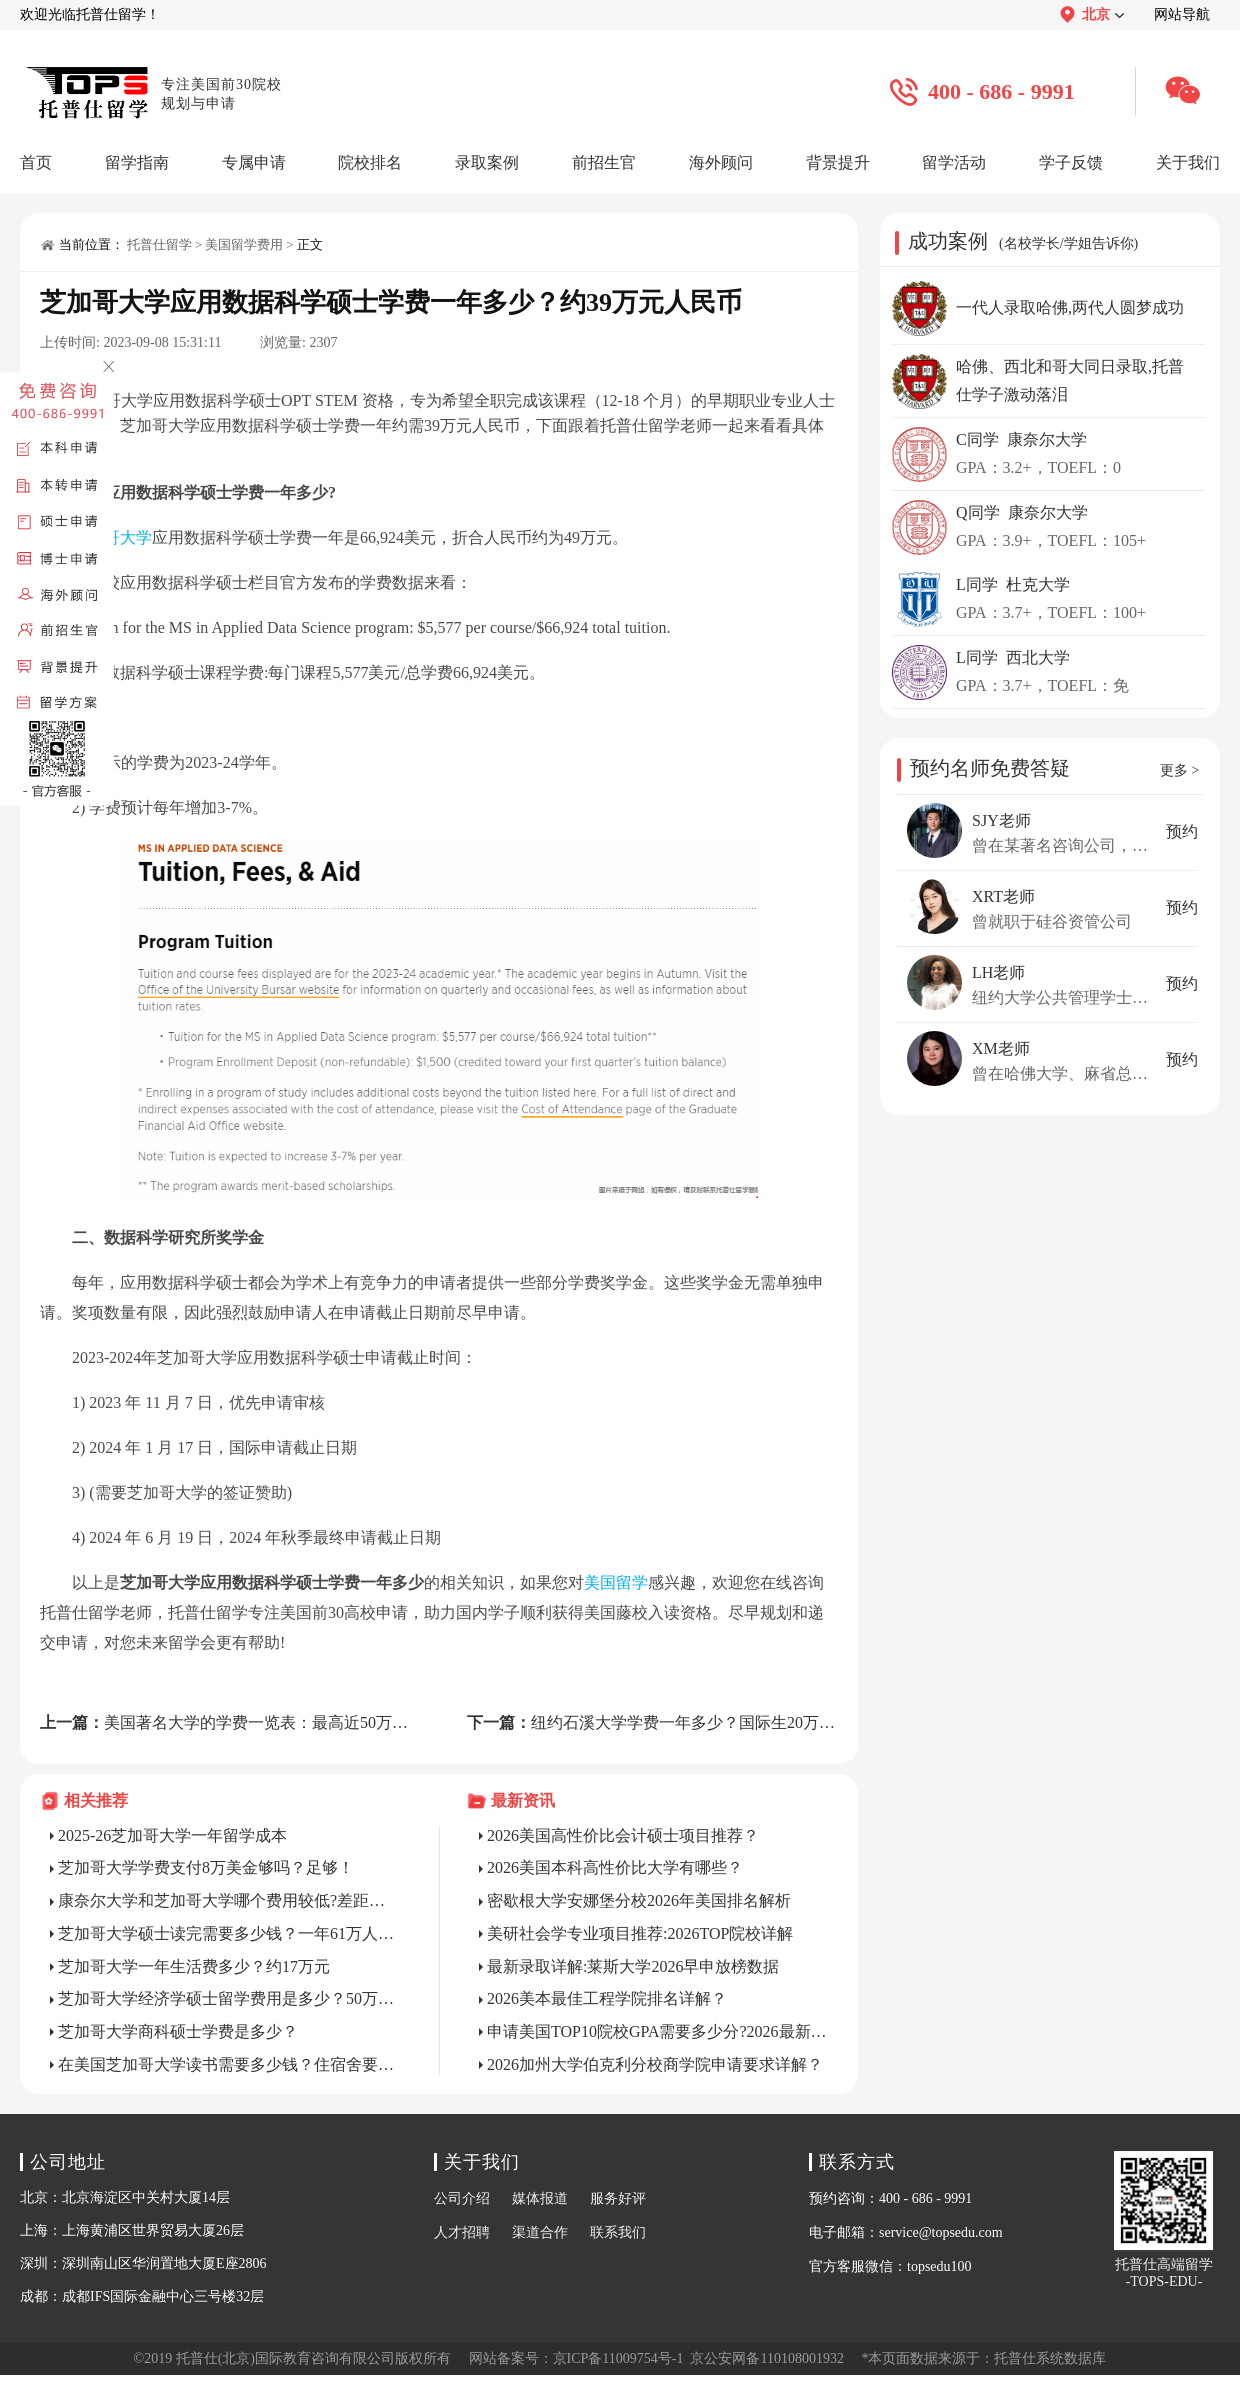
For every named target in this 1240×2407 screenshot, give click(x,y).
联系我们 (618, 2232)
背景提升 (838, 162)
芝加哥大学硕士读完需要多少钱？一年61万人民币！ (229, 1933)
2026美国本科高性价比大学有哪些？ (615, 1867)
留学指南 (137, 162)
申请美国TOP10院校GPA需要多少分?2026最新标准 (658, 2031)
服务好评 (618, 2198)
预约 (1182, 831)
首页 (36, 162)
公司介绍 (462, 2198)
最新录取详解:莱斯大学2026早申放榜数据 (633, 1966)
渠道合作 (540, 2232)
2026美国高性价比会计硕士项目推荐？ (623, 1835)
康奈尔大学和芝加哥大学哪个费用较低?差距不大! (229, 1900)
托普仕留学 (159, 244)
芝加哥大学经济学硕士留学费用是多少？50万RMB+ (229, 1998)
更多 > (1179, 770)
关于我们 (1188, 162)
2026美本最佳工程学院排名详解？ (607, 1998)
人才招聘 (462, 2232)
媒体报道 (540, 2198)
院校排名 (370, 162)
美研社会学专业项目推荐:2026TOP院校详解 (640, 1933)
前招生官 (604, 162)
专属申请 (254, 162)
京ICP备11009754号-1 (618, 2358)
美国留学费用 (244, 244)
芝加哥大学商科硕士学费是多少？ (178, 2031)
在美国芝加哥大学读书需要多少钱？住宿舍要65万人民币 (229, 2064)
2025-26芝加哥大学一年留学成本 (172, 1835)
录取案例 (487, 162)
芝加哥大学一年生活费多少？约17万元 (194, 1966)
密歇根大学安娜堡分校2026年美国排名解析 (639, 1900)
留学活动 (954, 162)
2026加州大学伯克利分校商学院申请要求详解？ (655, 2064)
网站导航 (1182, 14)
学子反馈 (1071, 162)
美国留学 (616, 1582)
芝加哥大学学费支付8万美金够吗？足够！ (206, 1867)
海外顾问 (721, 162)
